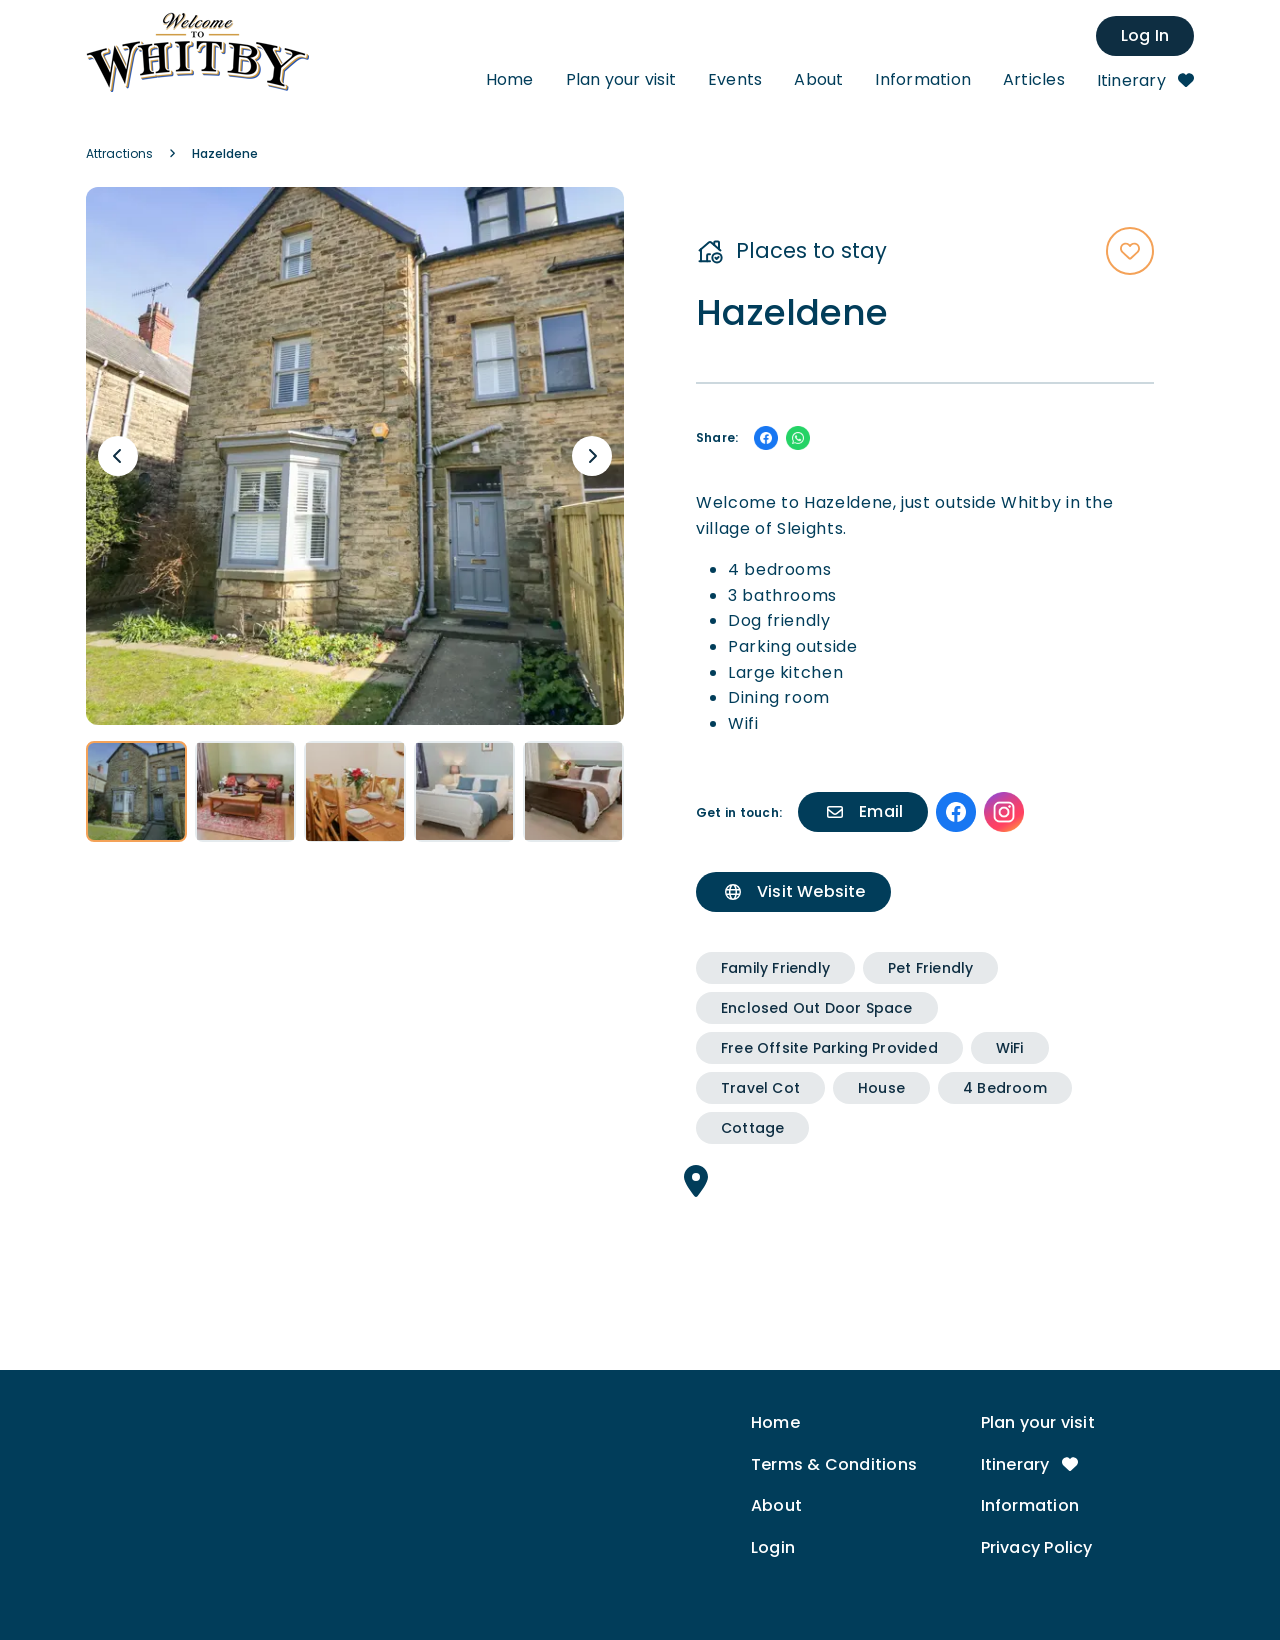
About (818, 79)
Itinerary (1145, 80)
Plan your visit (621, 79)
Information (922, 79)
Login (773, 1547)
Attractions (119, 153)
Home (510, 79)
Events (735, 79)
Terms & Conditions (834, 1464)
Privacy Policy (1037, 1547)
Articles (1034, 79)
